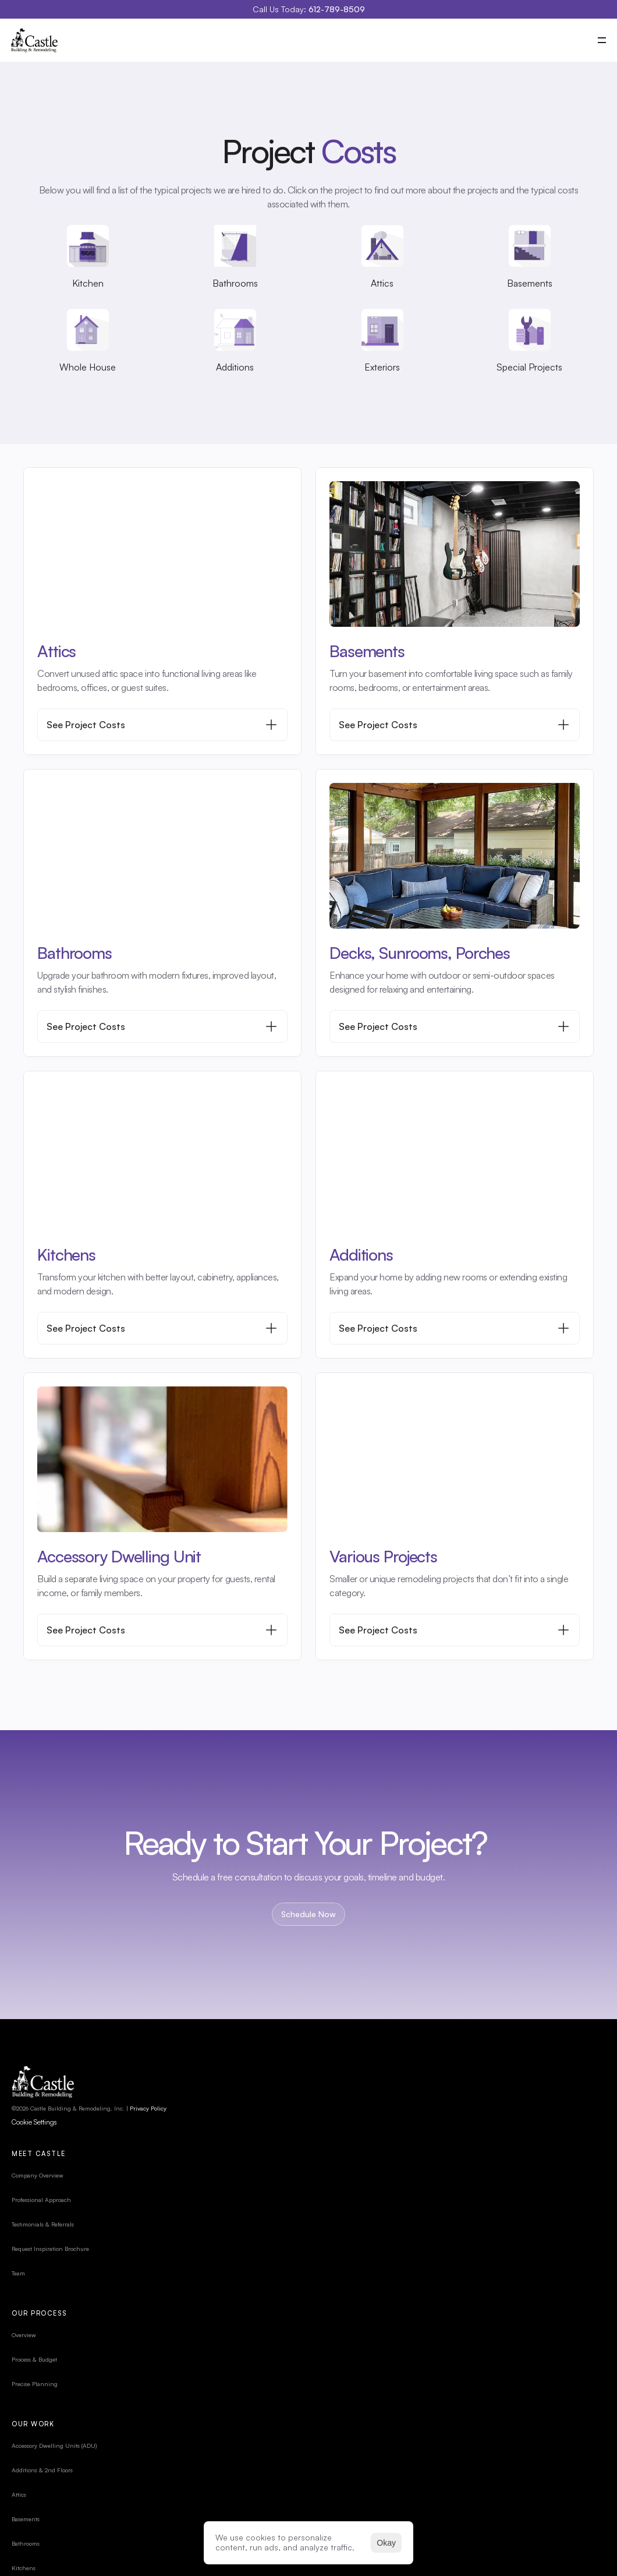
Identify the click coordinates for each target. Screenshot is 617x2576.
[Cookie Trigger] (46, 2161)
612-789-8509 (336, 9)
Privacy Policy (159, 2147)
